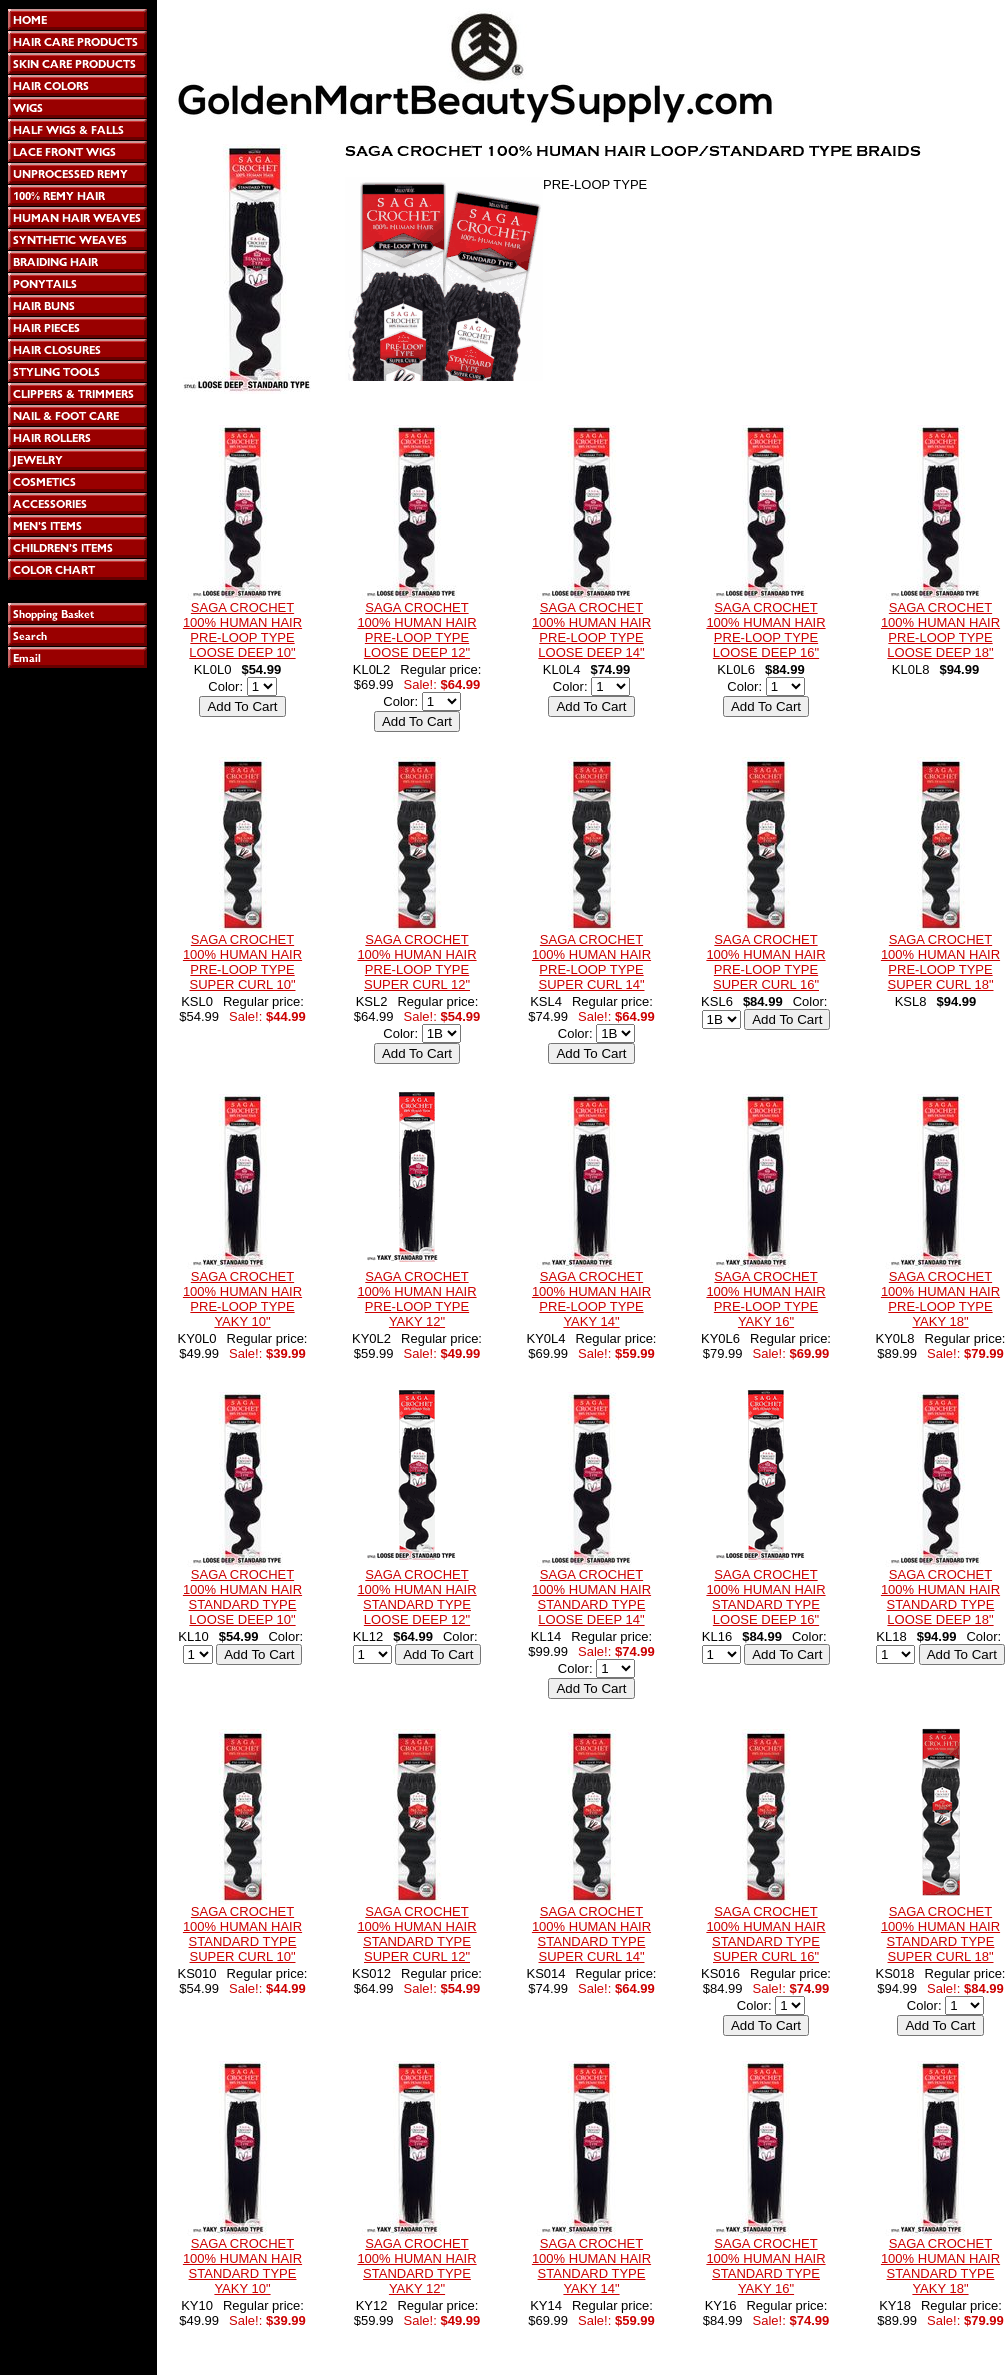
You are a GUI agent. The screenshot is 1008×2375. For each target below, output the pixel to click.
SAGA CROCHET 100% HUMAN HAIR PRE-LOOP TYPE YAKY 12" (416, 1299)
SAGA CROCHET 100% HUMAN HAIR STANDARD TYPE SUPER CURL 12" (416, 1934)
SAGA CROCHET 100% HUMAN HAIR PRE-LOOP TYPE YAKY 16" (765, 1299)
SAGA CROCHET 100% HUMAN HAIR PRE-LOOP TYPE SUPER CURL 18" (940, 962)
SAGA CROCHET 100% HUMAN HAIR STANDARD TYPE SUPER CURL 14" (591, 1934)
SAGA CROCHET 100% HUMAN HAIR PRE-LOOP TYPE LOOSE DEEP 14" (591, 630)
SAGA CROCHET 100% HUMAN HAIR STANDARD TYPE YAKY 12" (416, 2266)
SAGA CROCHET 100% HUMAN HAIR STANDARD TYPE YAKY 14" (591, 2266)
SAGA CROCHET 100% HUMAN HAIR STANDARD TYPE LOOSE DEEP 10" (242, 1597)
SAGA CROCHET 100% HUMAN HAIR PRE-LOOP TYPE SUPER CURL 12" (416, 962)
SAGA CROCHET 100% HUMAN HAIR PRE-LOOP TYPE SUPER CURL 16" (765, 962)
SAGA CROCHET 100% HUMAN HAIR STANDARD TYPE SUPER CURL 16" (765, 1934)
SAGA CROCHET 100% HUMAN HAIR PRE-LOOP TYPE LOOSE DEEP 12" (416, 630)
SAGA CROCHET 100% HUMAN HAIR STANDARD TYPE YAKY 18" (940, 2266)
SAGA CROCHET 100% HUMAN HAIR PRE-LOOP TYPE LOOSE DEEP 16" (765, 630)
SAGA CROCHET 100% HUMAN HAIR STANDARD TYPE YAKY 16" (765, 2266)
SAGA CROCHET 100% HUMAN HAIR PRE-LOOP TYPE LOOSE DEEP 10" (242, 630)
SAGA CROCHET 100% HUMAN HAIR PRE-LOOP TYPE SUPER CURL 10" (242, 962)
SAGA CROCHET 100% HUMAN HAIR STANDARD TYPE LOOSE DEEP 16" (765, 1597)
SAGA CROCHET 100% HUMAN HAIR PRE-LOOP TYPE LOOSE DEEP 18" (940, 630)
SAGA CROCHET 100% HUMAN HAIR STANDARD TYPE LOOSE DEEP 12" (416, 1597)
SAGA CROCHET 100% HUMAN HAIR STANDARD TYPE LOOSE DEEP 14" (591, 1597)
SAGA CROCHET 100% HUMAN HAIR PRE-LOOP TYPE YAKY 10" (242, 1299)
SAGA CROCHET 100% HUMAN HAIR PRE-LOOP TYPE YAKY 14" (591, 1299)
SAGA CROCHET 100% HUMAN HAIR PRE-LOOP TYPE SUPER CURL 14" (591, 962)
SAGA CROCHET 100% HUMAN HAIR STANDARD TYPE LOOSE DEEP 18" (940, 1597)
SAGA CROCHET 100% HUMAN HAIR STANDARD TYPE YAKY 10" (242, 2266)
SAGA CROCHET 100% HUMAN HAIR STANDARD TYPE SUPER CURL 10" (242, 1934)
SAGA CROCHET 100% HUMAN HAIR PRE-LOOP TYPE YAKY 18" (940, 1299)
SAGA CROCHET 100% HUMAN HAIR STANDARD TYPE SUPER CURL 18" (940, 1934)
